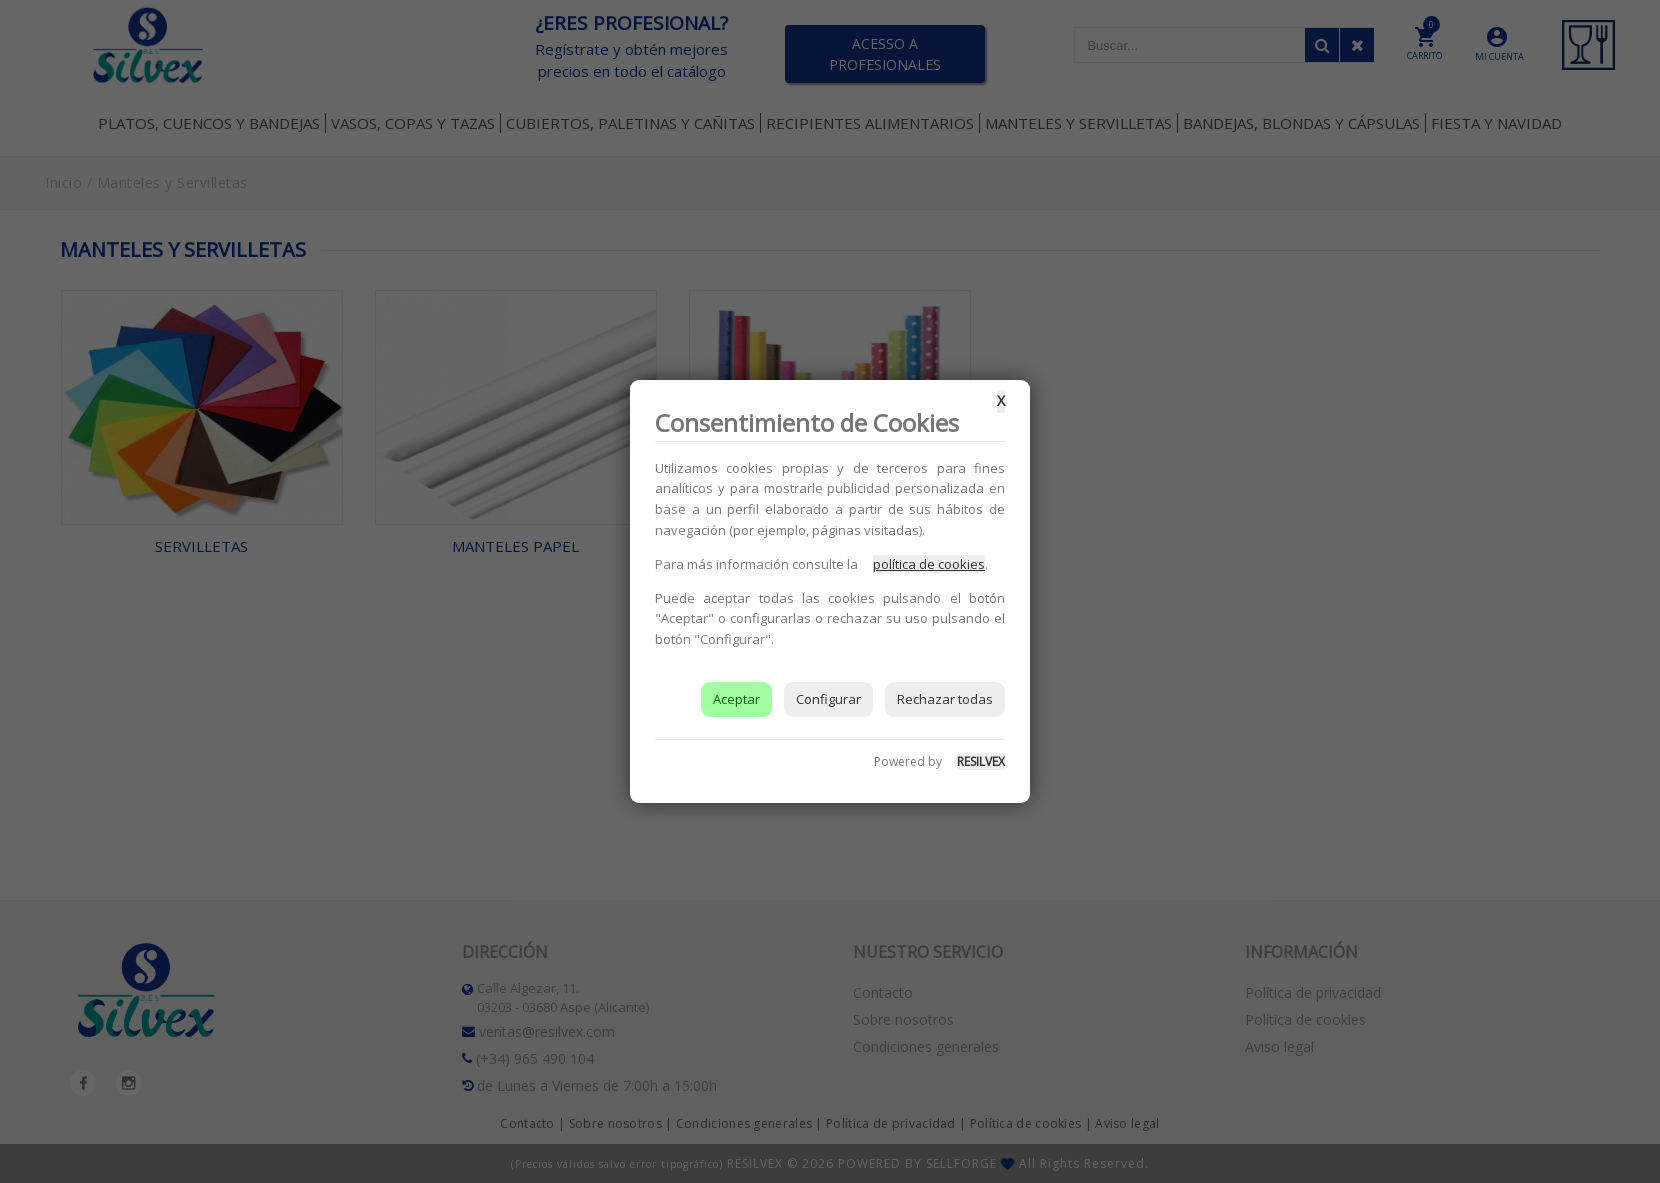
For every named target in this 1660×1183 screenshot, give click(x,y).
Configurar (828, 699)
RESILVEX (981, 761)
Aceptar (736, 699)
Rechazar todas (945, 699)
